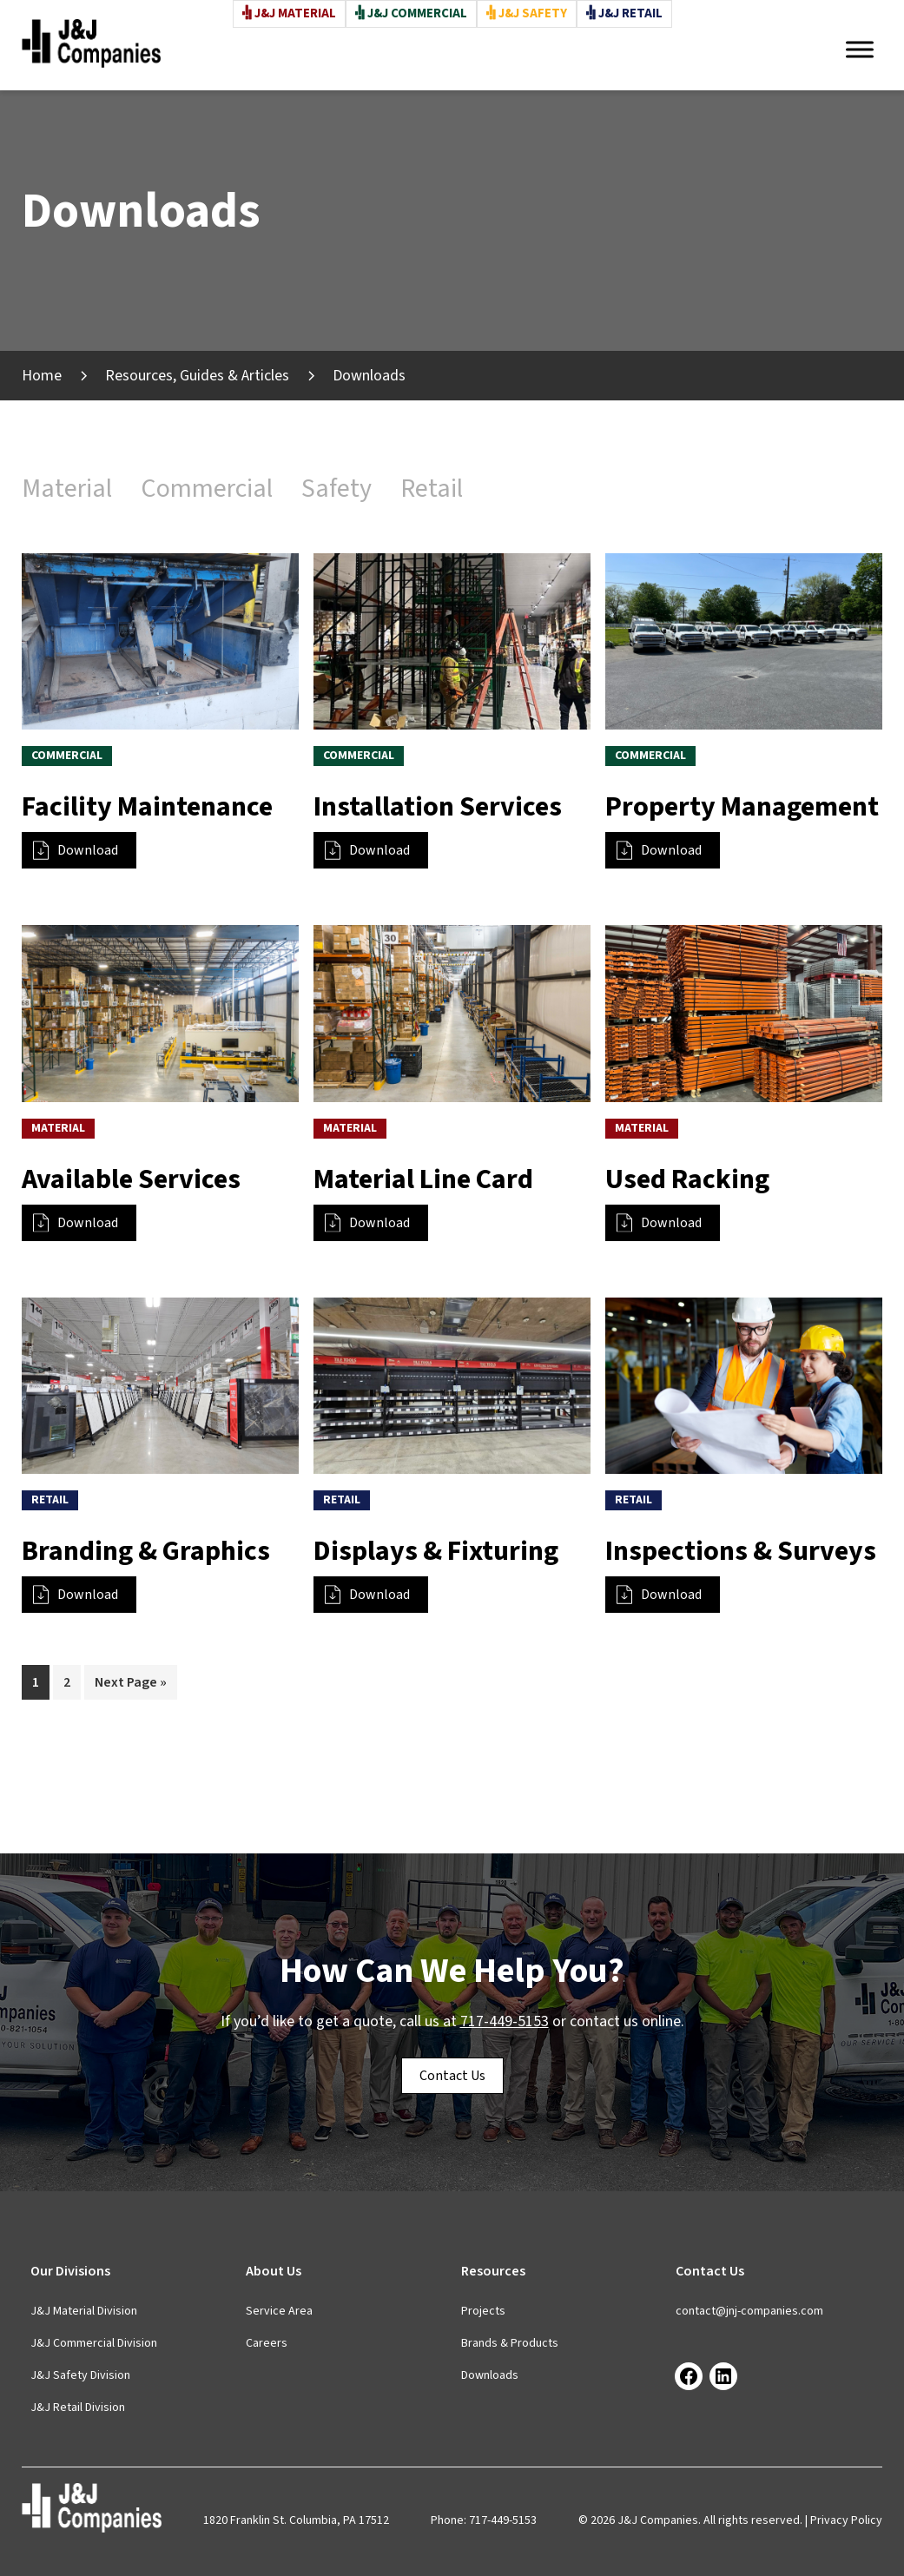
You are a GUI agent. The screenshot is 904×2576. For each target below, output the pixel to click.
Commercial (207, 488)
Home (42, 375)
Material (67, 488)
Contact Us (452, 2075)
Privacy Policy (846, 2520)
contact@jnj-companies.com (749, 2311)
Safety (336, 488)
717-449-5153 (504, 2021)
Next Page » (130, 1685)
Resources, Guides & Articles (197, 375)
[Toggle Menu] (860, 49)
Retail (431, 488)
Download (75, 850)
